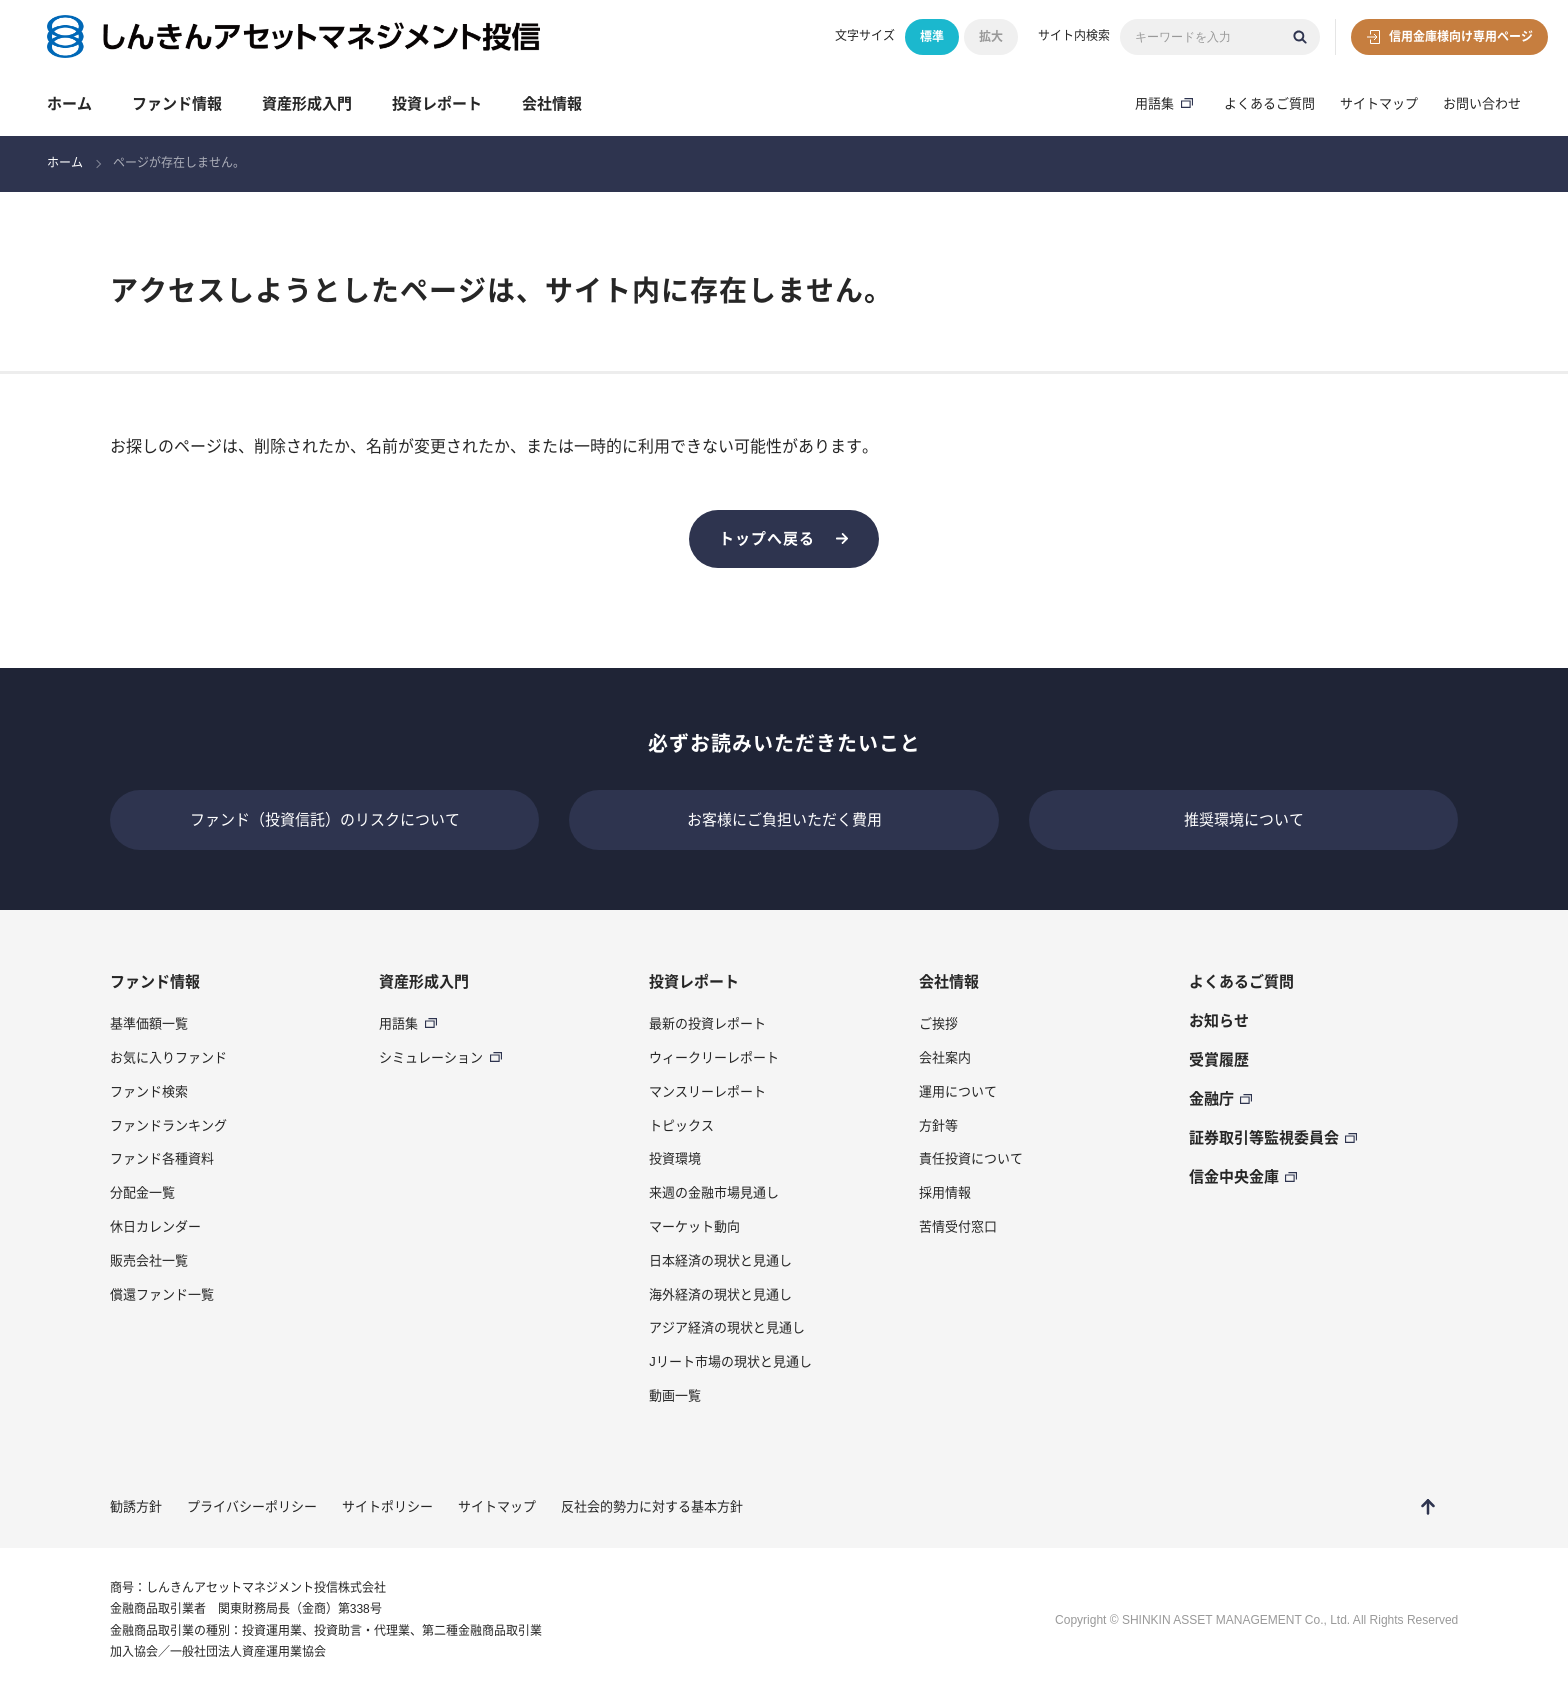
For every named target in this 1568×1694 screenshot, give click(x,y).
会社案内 (945, 1057)
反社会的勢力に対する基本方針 (652, 1506)
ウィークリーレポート (714, 1057)
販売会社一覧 (149, 1260)
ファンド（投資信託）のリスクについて (325, 819)
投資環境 (675, 1158)
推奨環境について (1244, 819)
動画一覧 (675, 1395)
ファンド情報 (177, 103)
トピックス (681, 1125)
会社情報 (552, 103)
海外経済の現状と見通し (720, 1294)
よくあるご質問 (1269, 103)
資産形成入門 (307, 103)
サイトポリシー (387, 1506)
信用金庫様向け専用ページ (1461, 37)
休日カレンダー (155, 1226)
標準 (932, 37)
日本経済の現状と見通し (720, 1260)
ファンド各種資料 (162, 1158)
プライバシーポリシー (252, 1506)
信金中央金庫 (1234, 1176)
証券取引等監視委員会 (1264, 1137)
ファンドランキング (168, 1125)
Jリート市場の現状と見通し (730, 1361)
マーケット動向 (694, 1226)
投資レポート (437, 103)
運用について (958, 1091)
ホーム (69, 103)
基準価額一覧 (149, 1023)
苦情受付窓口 (958, 1226)
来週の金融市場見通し (714, 1192)
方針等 (938, 1125)
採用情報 (945, 1192)
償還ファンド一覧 (162, 1294)
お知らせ (1219, 1020)
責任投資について (971, 1158)
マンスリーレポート (707, 1091)
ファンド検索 (149, 1091)
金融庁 (1211, 1098)
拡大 (991, 37)
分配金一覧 (142, 1192)
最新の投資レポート (707, 1023)
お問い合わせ (1482, 103)
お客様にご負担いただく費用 (784, 819)
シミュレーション (431, 1057)
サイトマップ (1379, 103)
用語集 (1154, 103)
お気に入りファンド (168, 1057)
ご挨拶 (938, 1023)
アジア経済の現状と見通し (727, 1327)
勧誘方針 (136, 1506)
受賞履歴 (1219, 1059)
